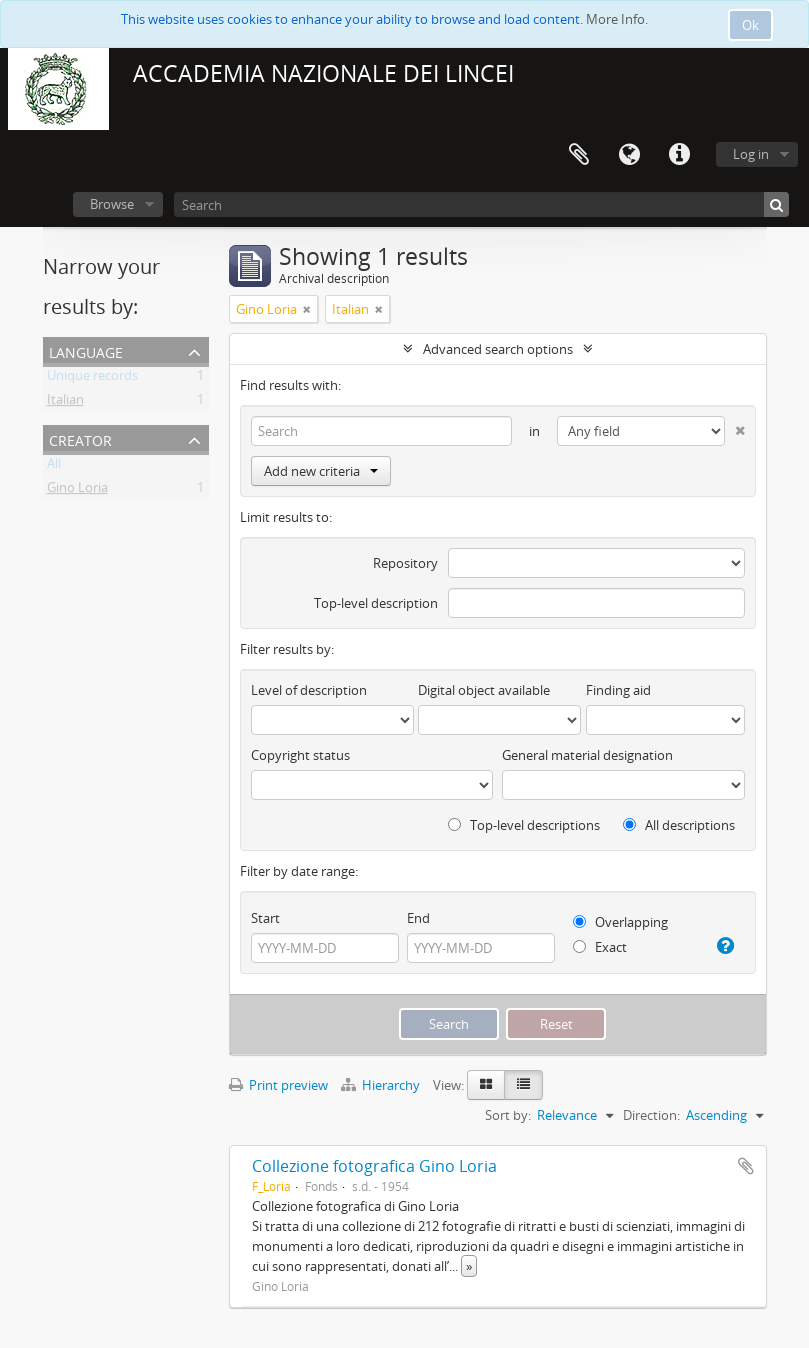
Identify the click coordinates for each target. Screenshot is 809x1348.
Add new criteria (321, 471)
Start (265, 918)
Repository (405, 563)
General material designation (587, 755)
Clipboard (579, 155)
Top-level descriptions (524, 825)
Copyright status (300, 755)
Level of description (309, 690)
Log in (751, 154)
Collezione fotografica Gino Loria (374, 1166)
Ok (750, 25)
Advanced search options (498, 349)
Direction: (651, 1115)
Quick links (679, 155)
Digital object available (484, 690)
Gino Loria (77, 491)
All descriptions (679, 825)
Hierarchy (382, 1085)
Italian (65, 403)
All (54, 467)
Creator (80, 438)
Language (629, 155)
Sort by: (508, 1115)
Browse (112, 204)
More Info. (617, 19)
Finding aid (618, 690)
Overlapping (620, 922)
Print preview (278, 1085)
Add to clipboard (746, 1166)
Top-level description (376, 603)
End (418, 918)
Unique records (92, 379)
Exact (600, 947)
